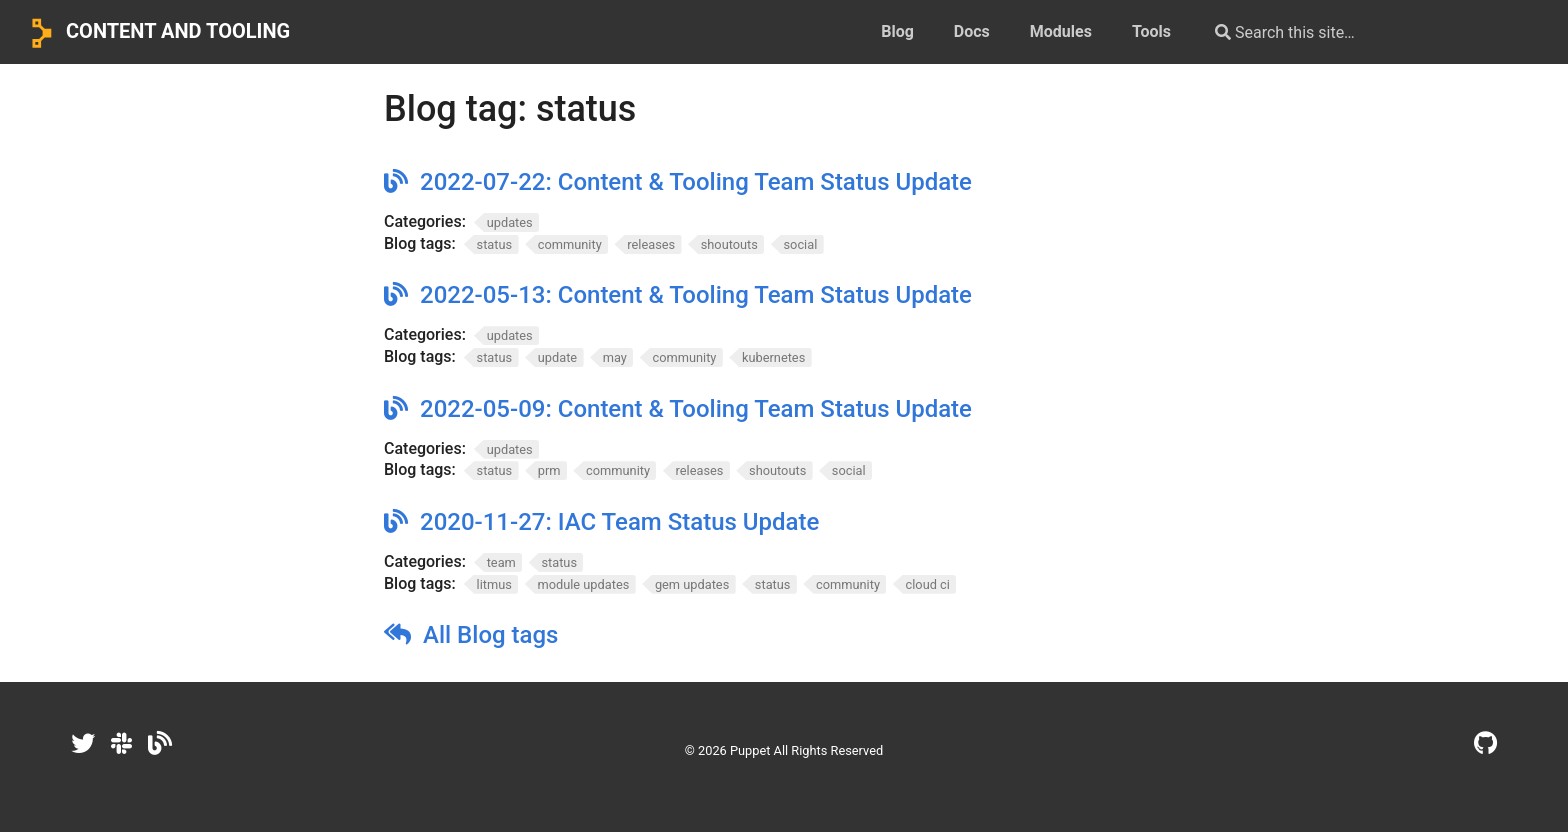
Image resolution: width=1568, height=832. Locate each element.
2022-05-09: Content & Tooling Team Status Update (696, 409)
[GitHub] (1485, 744)
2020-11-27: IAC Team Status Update (619, 522)
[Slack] (121, 744)
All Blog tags (490, 635)
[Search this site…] (1360, 32)
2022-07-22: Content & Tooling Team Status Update (696, 182)
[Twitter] (83, 744)
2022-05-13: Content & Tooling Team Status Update (696, 295)
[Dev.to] (160, 744)
